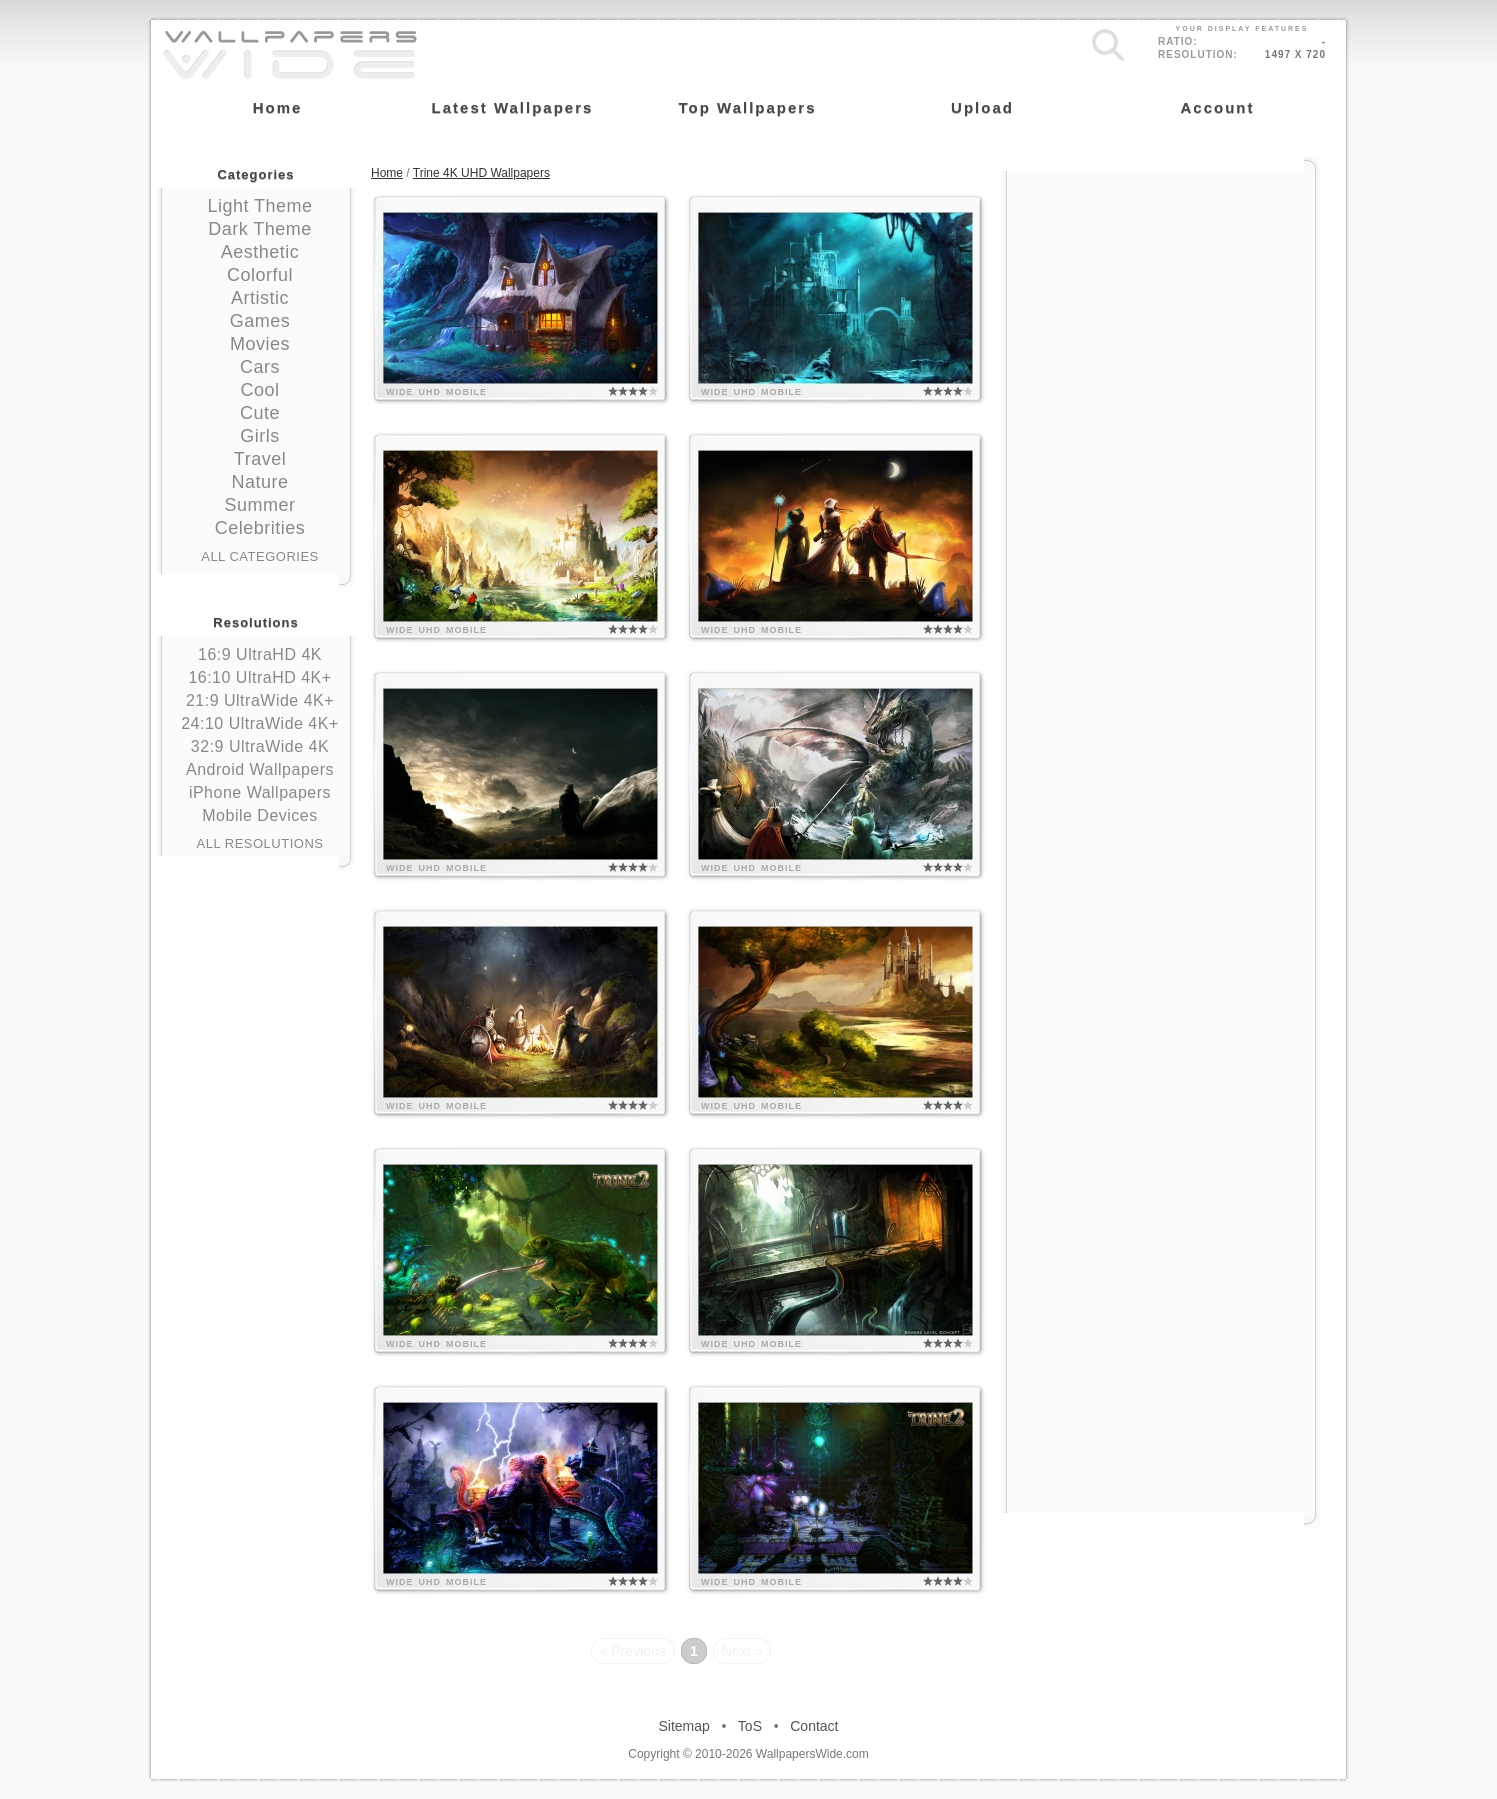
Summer (259, 505)
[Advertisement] (1161, 297)
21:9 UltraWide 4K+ (260, 700)
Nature (259, 482)
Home (387, 173)
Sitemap (684, 1726)
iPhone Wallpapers (260, 792)
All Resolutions (260, 843)
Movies (260, 344)
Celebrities (260, 528)
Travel (260, 459)
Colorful (260, 275)
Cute (260, 413)
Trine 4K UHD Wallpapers (481, 173)
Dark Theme (260, 229)
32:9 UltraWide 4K (260, 746)
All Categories (260, 556)
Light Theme (259, 206)
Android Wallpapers (260, 769)
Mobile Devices (259, 815)
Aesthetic (260, 252)
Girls (260, 436)
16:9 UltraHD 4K (260, 654)
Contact (814, 1726)
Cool (259, 390)
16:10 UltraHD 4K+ (259, 677)
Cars (260, 367)
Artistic (260, 298)
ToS (750, 1726)
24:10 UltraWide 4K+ (260, 723)
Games (260, 321)
